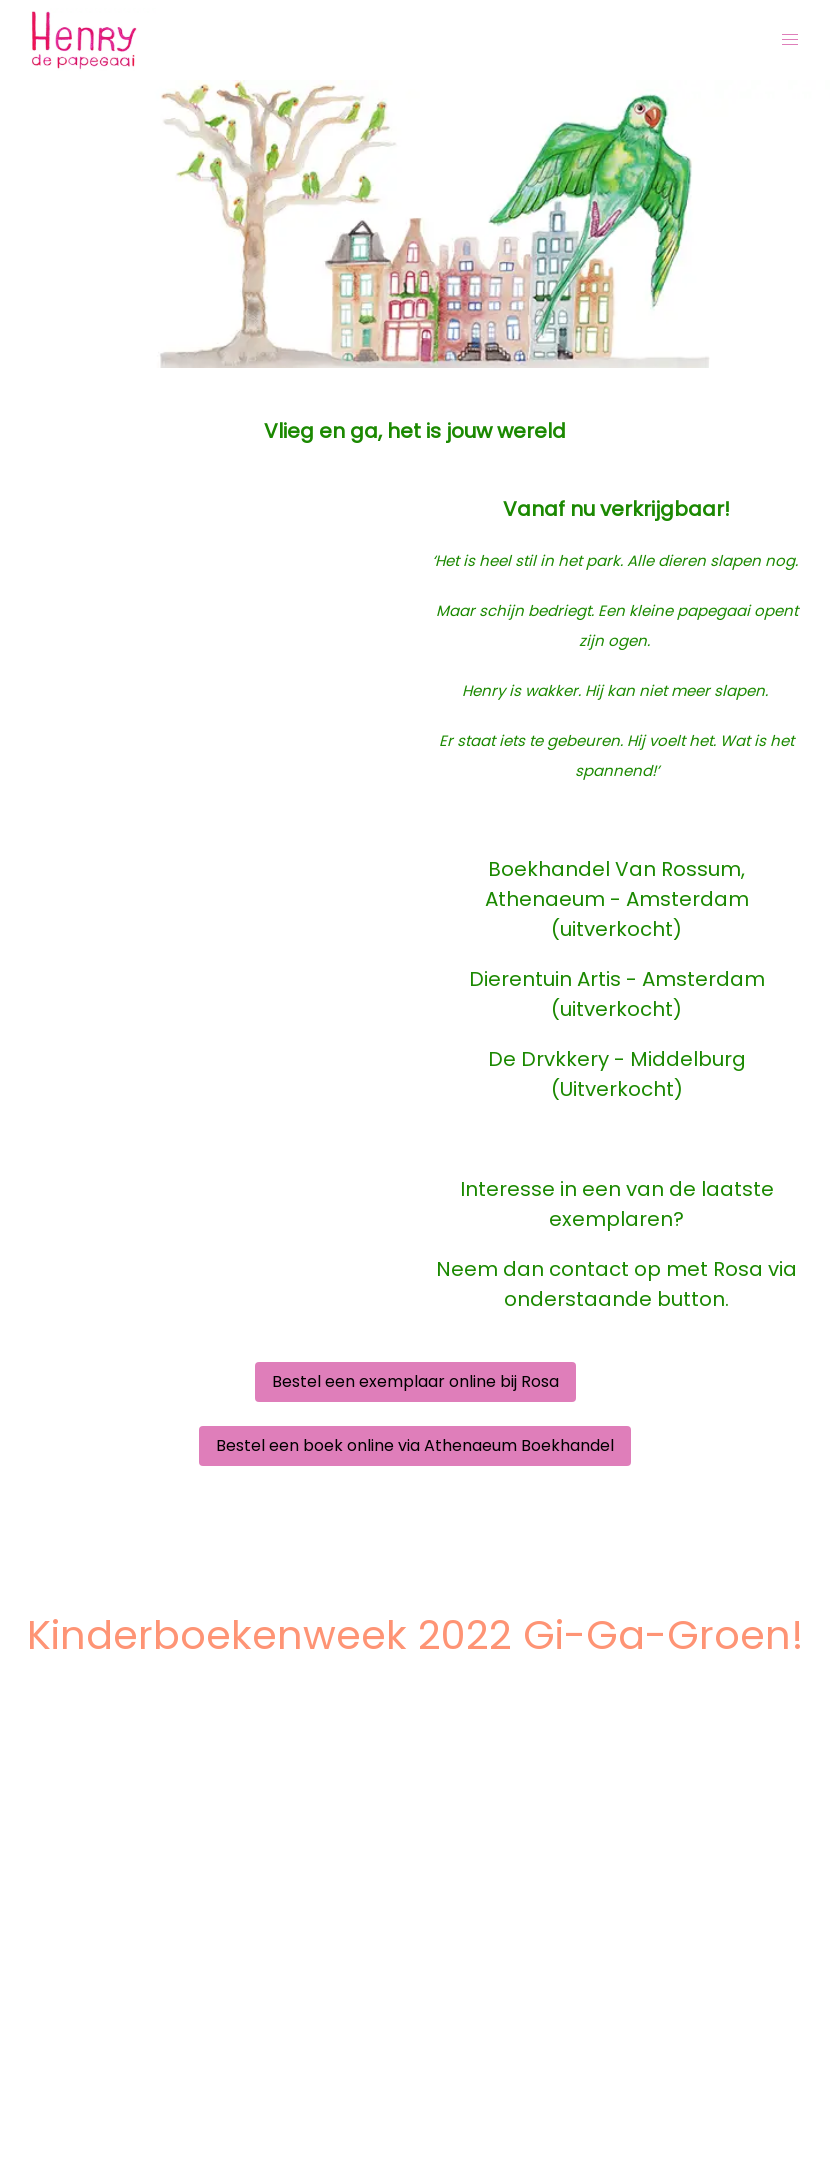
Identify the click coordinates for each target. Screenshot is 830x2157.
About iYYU (66, 2132)
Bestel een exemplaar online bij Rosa (415, 1381)
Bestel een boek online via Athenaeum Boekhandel (415, 1445)
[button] (790, 40)
